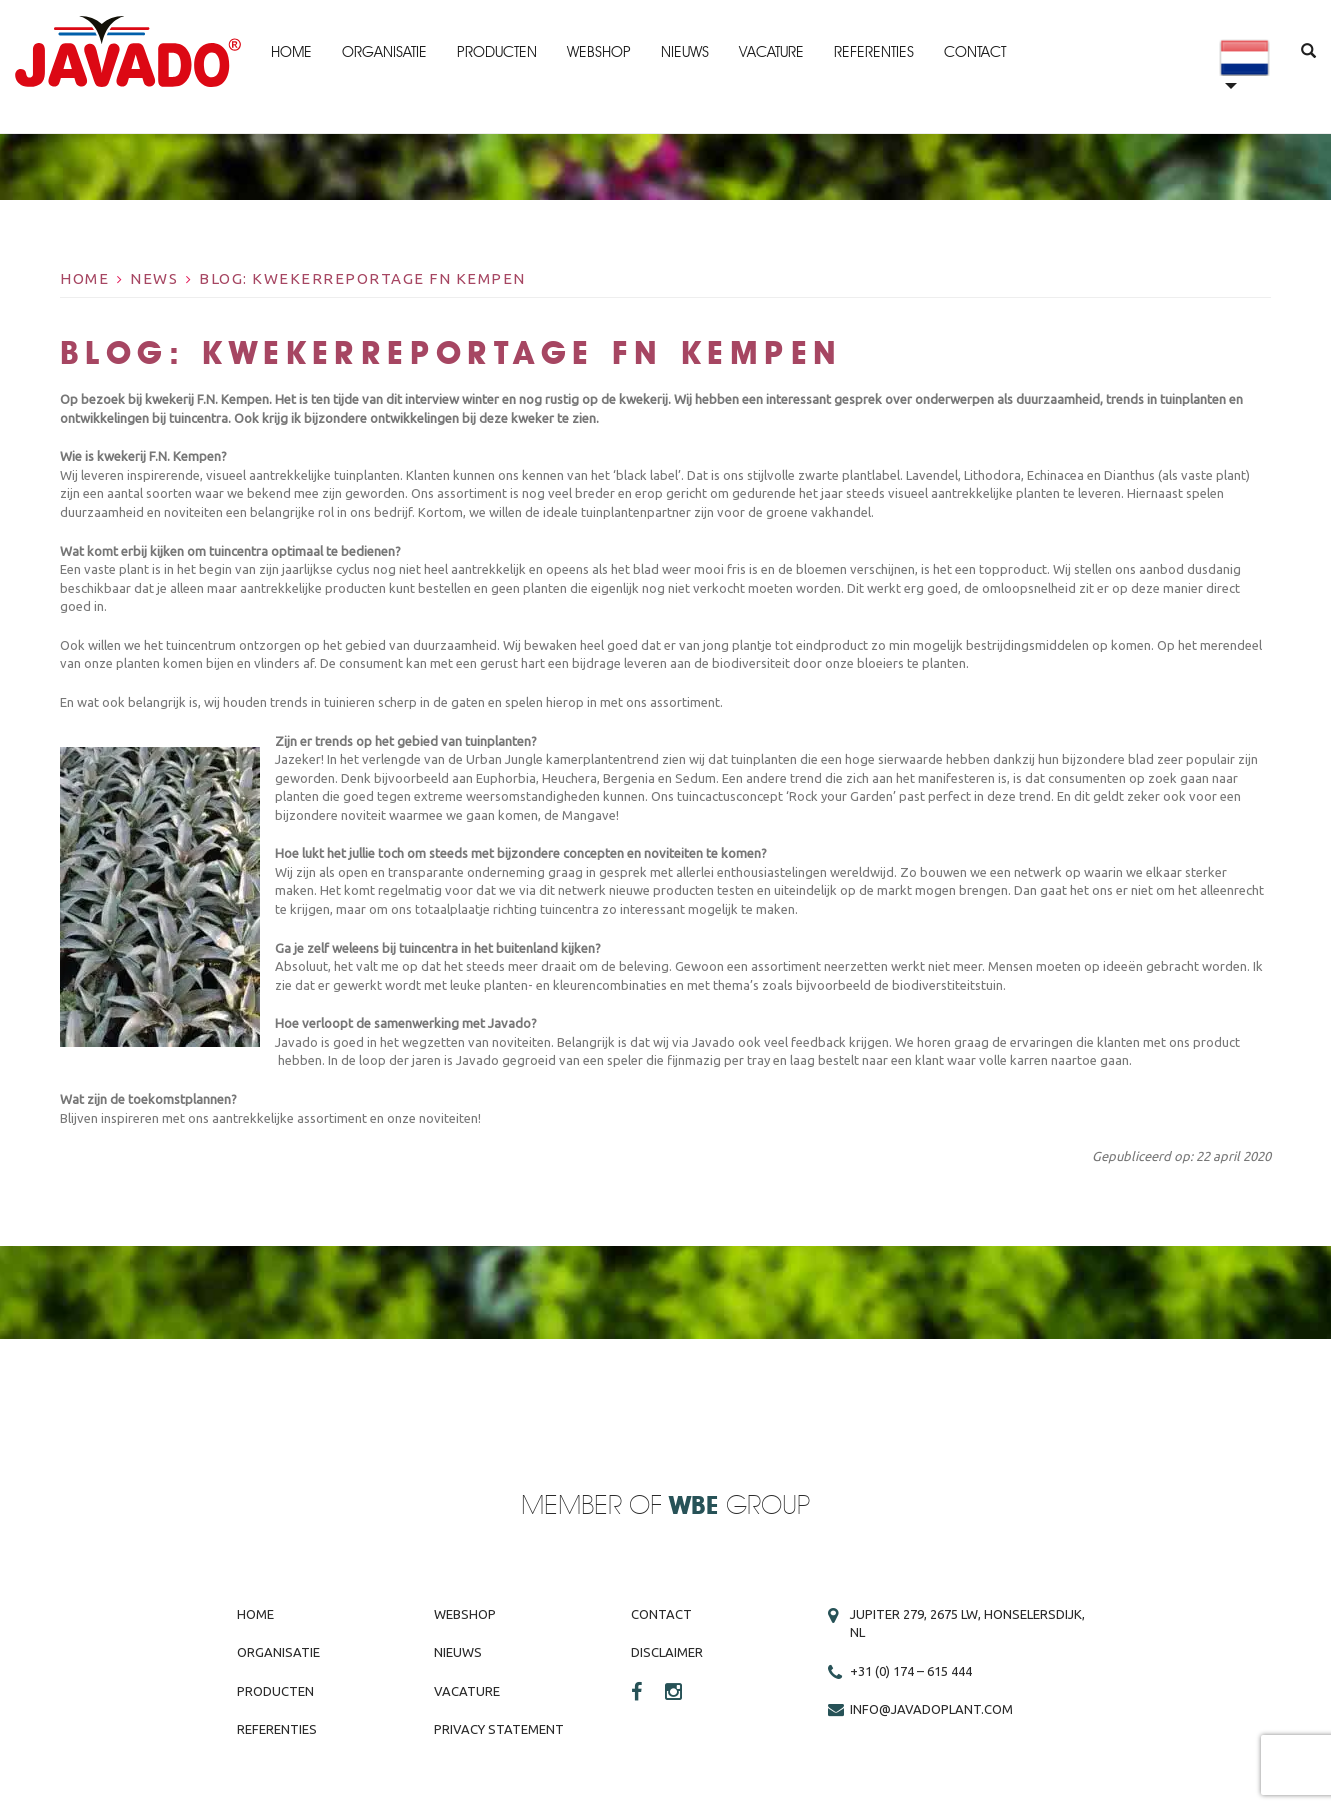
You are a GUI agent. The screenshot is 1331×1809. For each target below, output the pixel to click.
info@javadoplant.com (931, 1709)
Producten (497, 52)
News (154, 278)
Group (739, 1506)
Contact (975, 52)
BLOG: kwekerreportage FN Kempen (362, 278)
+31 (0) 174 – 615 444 (911, 1671)
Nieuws (685, 52)
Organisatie (384, 52)
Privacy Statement (499, 1729)
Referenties (874, 52)
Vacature (771, 52)
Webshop (599, 52)
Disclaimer (667, 1652)
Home (291, 52)
